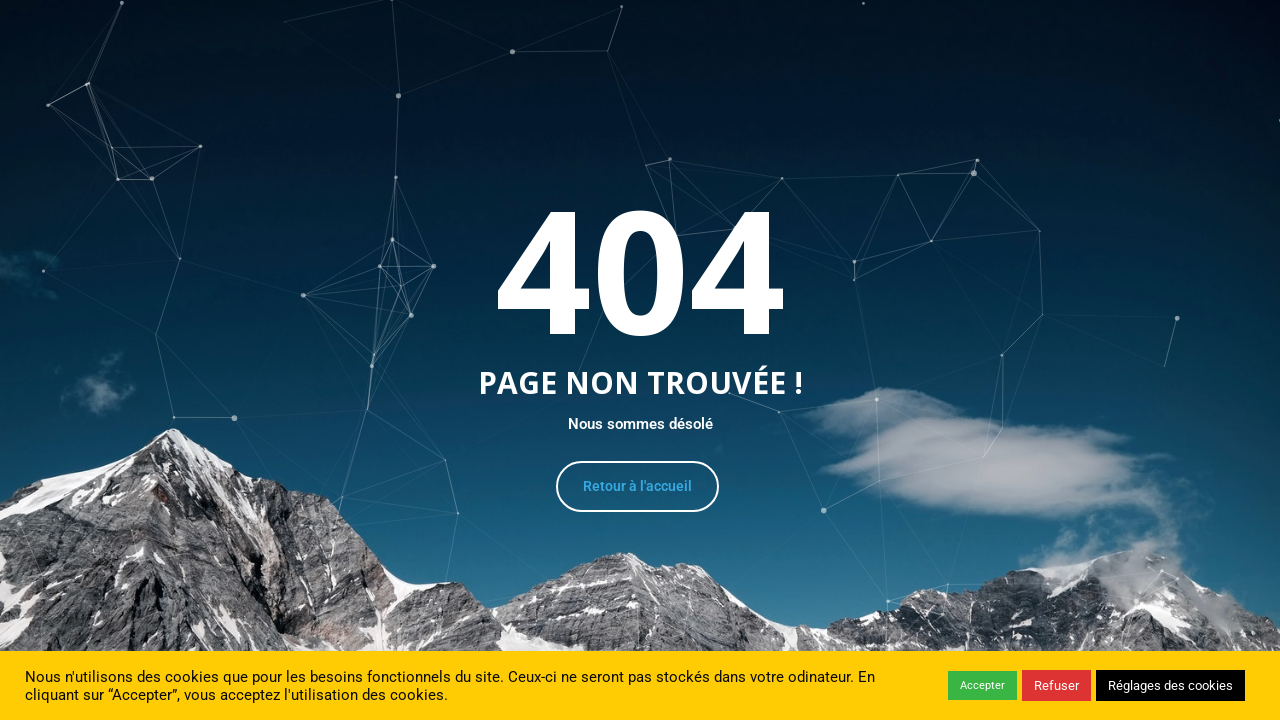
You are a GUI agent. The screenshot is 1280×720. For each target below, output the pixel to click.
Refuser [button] (1056, 685)
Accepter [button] (982, 685)
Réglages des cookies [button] (1170, 685)
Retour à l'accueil (637, 486)
